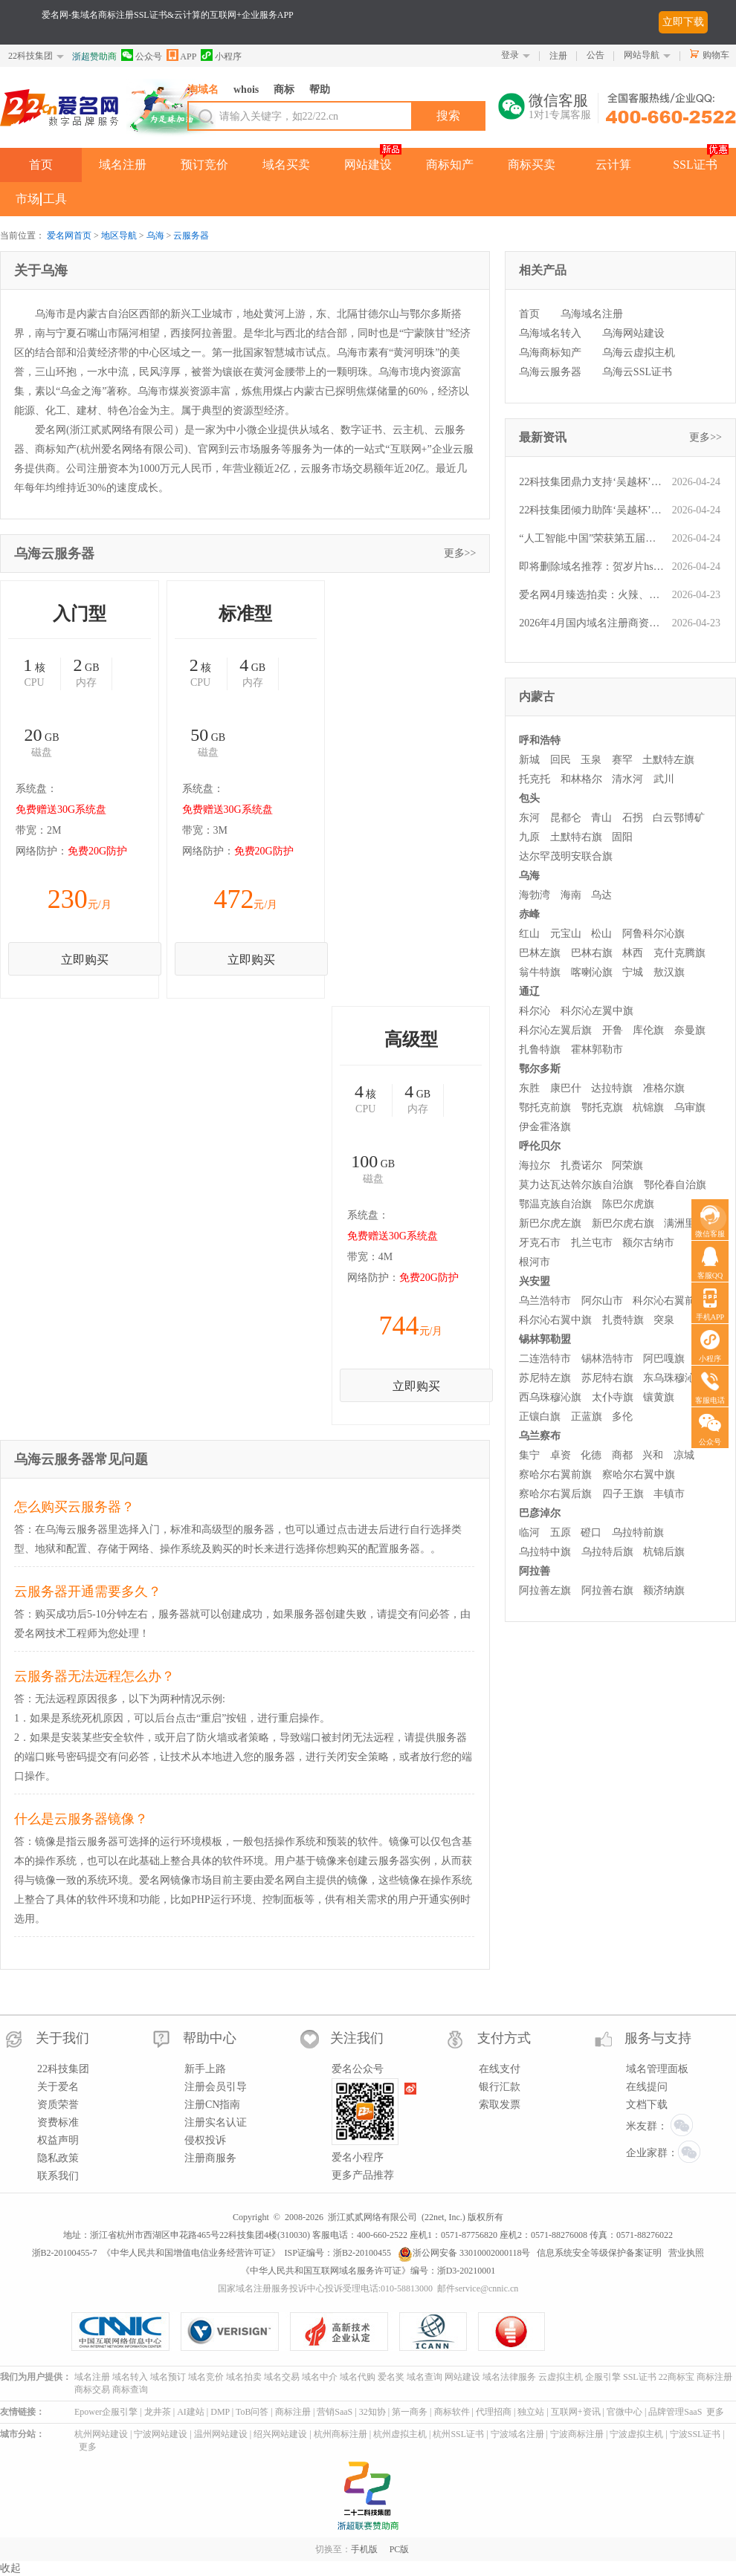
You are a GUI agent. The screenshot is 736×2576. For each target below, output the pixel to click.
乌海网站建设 (633, 333)
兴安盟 (534, 1281)
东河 (529, 817)
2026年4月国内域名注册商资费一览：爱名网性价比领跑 (591, 623)
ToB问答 (252, 2412)
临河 (529, 1532)
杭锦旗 (648, 1107)
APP (181, 55)
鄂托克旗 (602, 1107)
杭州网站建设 (101, 2434)
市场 (27, 198)
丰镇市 (669, 1493)
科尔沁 (534, 1010)
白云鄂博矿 (679, 817)
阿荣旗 (627, 1165)
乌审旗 (690, 1107)
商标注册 (714, 2377)
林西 (632, 952)
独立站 (530, 2412)
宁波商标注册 (577, 2434)
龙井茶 (157, 2412)
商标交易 (92, 2389)
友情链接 (18, 2412)
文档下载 (647, 2104)
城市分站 (18, 2434)
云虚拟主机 (560, 2377)
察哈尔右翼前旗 (555, 1474)
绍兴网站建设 (280, 2434)
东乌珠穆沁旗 (674, 1377)
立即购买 (85, 959)
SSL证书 (695, 164)
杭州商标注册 (340, 2434)
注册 (558, 56)
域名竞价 (206, 2377)
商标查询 (130, 2389)
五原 (560, 1532)
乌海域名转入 (550, 333)
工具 (55, 198)
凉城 (684, 1455)
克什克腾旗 (679, 952)
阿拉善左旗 (545, 1590)
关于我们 (62, 2038)
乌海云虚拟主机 (638, 352)
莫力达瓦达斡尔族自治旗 (576, 1184)
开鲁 (612, 1030)
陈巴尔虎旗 (628, 1204)
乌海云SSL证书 (637, 371)
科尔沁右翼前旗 (669, 1300)
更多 (715, 2412)
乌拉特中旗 (545, 1551)
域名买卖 (286, 164)
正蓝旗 (586, 1416)
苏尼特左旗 (545, 1377)
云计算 (613, 164)
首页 (41, 164)
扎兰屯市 (592, 1242)
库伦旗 (648, 1030)
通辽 (529, 991)
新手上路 (205, 2068)
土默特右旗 (576, 837)
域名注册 (122, 164)
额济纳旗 (664, 1590)
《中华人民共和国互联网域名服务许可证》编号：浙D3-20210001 (368, 2270)
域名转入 (130, 2377)
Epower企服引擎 (106, 2412)
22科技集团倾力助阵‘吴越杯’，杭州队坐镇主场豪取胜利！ (591, 510)
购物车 (716, 55)
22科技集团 (30, 56)
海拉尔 (534, 1165)
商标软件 (452, 2412)
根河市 (534, 1262)
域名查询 (424, 2377)
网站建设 (368, 164)
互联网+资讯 (576, 2412)
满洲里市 (685, 1223)
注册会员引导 (215, 2086)
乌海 (155, 235)
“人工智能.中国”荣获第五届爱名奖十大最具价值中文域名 (591, 538)
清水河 (627, 779)
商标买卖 (531, 164)
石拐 (632, 817)
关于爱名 (58, 2086)
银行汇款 (499, 2086)
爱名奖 (391, 2377)
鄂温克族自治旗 (555, 1204)
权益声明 (58, 2140)
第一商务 (409, 2412)
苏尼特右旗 (607, 1377)
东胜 (529, 1088)
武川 (663, 779)
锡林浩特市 (607, 1358)
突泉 (663, 1320)
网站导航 (641, 55)
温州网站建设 (221, 2434)
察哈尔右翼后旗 (555, 1493)
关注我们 (357, 2038)
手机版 (364, 2549)
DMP (220, 2412)
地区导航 (119, 235)
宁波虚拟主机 (636, 2434)
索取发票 (499, 2104)
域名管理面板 (657, 2068)
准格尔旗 (664, 1088)
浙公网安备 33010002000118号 (464, 2253)
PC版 (400, 2549)
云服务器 (191, 235)
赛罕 (622, 759)
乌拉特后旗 (607, 1551)
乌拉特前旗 (638, 1532)
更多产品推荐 (363, 2175)
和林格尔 (581, 779)
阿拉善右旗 (607, 1590)
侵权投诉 (205, 2140)
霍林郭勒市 (597, 1049)
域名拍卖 (244, 2377)
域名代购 (357, 2377)
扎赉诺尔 (581, 1165)
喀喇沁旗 (592, 972)
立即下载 (683, 21)
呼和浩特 (540, 740)
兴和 (652, 1455)
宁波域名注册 (517, 2434)
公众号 (141, 55)
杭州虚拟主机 (400, 2434)
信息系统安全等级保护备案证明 (599, 2253)
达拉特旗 (612, 1088)
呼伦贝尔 (540, 1146)
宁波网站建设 (160, 2434)
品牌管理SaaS (675, 2412)
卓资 (560, 1455)
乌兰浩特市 (545, 1300)
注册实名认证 (215, 2122)
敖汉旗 (669, 972)
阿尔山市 (602, 1300)
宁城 (632, 972)
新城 (529, 759)
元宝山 (565, 933)
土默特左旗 (668, 759)
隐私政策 (58, 2158)
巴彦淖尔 (540, 1513)
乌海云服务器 (550, 371)
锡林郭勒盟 (545, 1339)
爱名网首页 (69, 235)
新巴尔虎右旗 (623, 1223)
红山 (529, 933)
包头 (529, 798)
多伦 (622, 1416)
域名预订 (168, 2377)
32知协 (372, 2412)
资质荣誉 (58, 2104)
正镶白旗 (540, 1416)
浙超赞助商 (94, 56)
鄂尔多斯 (540, 1068)
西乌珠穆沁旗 (550, 1397)
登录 (510, 55)
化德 (591, 1455)
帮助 (319, 89)
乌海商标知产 (550, 352)
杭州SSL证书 (458, 2434)
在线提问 (647, 2086)
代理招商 (493, 2412)
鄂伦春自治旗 (675, 1184)
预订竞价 (204, 164)
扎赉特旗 (623, 1320)
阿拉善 (534, 1571)
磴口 (591, 1532)
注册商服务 (210, 2158)
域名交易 (282, 2377)
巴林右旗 (592, 952)
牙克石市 (540, 1242)
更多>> (460, 553)
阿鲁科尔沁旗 (653, 933)
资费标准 (58, 2122)
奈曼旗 (690, 1030)
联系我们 (58, 2175)
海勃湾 (534, 895)
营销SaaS (334, 2412)
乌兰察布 (540, 1435)
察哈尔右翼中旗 (638, 1474)
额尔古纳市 (648, 1242)
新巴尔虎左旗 (550, 1223)
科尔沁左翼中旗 (597, 1010)
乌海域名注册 (592, 313)
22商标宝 (676, 2377)
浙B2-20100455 (362, 2253)
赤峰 (529, 914)
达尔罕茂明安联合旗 (566, 856)
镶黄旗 (658, 1397)
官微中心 (624, 2412)
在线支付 (499, 2068)
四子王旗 (623, 1493)
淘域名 (203, 89)
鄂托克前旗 (545, 1107)
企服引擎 (603, 2377)
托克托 (534, 779)
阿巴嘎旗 (664, 1358)
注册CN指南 (212, 2104)
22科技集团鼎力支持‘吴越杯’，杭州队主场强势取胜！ (591, 481)
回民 (560, 759)
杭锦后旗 (664, 1551)
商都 (622, 1455)
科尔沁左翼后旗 (555, 1030)
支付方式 (504, 2038)
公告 (595, 55)
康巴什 (565, 1088)
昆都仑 (565, 817)
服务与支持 (657, 2038)
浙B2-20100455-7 (64, 2253)
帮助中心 (209, 2038)
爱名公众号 (358, 2068)
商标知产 (450, 164)
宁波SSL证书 (695, 2434)
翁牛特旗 (540, 972)
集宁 (529, 1455)
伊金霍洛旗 (545, 1126)
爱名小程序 (358, 2157)
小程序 (221, 55)
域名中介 (320, 2377)
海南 (571, 895)
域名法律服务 (509, 2377)
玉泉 (591, 759)
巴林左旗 (540, 952)
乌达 (601, 895)
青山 (601, 817)
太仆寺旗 (612, 1397)
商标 (284, 89)
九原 (529, 837)
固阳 (622, 837)
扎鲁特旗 (540, 1049)
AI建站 (190, 2412)
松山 (601, 933)
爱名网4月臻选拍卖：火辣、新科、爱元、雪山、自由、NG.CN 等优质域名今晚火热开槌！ (591, 594)
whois (246, 89)
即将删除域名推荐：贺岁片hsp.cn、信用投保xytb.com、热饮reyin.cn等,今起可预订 (591, 566)
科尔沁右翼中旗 (555, 1320)
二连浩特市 (545, 1358)
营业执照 (686, 2253)
